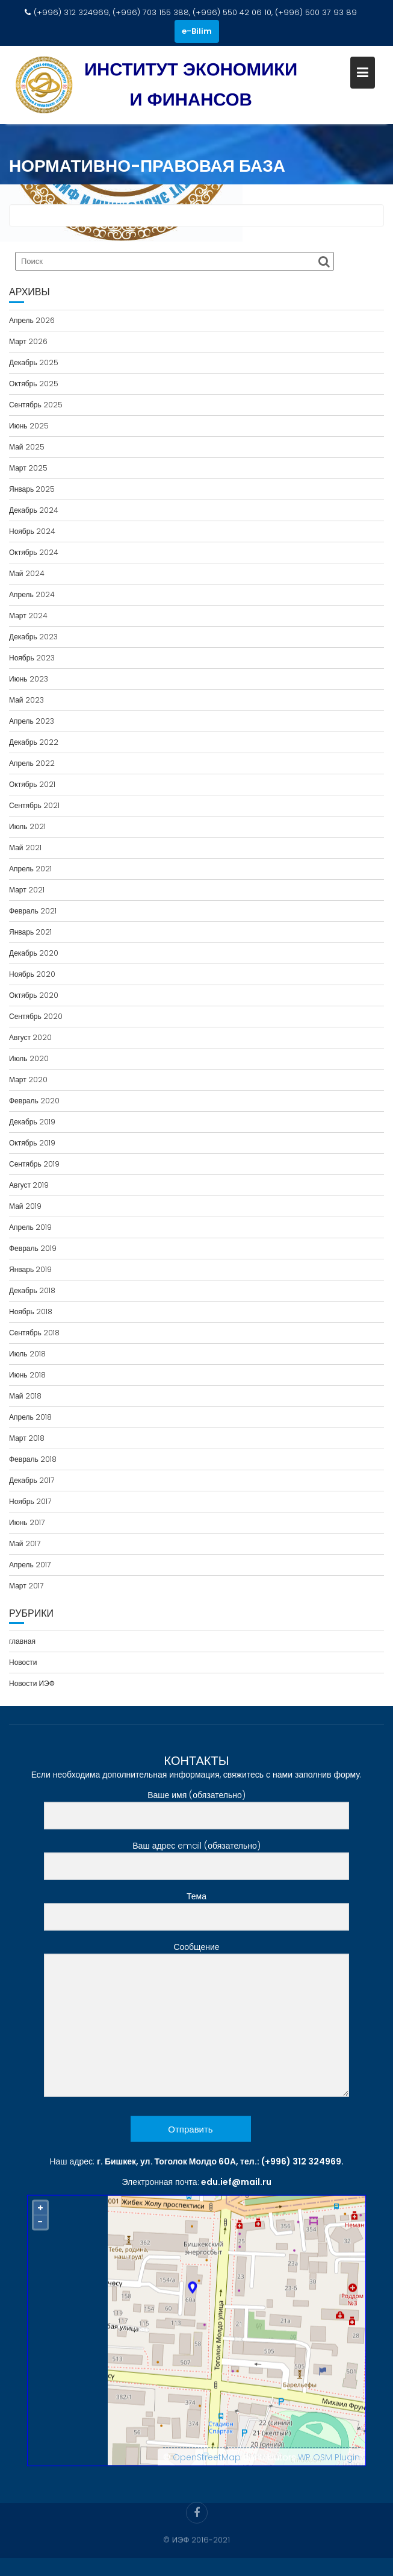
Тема (196, 1913)
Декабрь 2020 (33, 953)
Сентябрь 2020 (36, 1016)
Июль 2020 (29, 1058)
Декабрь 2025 (33, 362)
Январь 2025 (32, 489)
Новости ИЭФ (32, 1683)
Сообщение (196, 2027)
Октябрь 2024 (33, 552)
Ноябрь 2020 (32, 974)
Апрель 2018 (30, 1417)
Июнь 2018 (27, 1375)
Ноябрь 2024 (32, 531)
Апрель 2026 (32, 320)
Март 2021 (27, 890)
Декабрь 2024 (33, 510)
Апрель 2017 (30, 1564)
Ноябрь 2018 (30, 1311)
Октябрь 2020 (33, 995)
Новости (23, 1662)
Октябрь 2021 (32, 784)
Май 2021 (25, 847)
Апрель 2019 (30, 1227)
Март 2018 (27, 1438)
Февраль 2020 (34, 1100)
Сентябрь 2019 (34, 1164)
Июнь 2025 (29, 426)
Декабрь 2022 (33, 742)
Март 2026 (28, 341)
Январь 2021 (30, 932)
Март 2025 (28, 468)
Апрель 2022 (32, 763)
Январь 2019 (30, 1269)
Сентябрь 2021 (34, 805)
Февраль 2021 (33, 911)
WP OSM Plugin (329, 2464)
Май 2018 (25, 1396)
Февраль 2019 (33, 1248)
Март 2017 (26, 1586)
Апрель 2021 (30, 868)
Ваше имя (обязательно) (196, 1812)
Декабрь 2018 (32, 1290)
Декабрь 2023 (33, 636)
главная (22, 1641)
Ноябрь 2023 (32, 658)
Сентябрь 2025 (36, 405)
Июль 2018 (27, 1354)
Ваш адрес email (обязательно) (196, 1862)
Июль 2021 (27, 826)
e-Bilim (197, 31)
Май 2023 (26, 700)
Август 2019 (29, 1185)
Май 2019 (25, 1206)
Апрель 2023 (31, 721)
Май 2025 (27, 447)
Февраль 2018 (33, 1459)
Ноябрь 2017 (30, 1501)
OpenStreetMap (207, 2464)
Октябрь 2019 (32, 1143)
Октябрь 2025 (33, 383)
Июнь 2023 (28, 679)
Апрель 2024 (32, 594)
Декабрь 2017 (31, 1480)
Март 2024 (28, 615)
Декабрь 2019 (32, 1122)
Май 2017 (24, 1543)
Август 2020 (30, 1037)
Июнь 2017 (27, 1522)
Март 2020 (28, 1079)
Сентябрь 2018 (34, 1332)
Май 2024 (27, 573)
